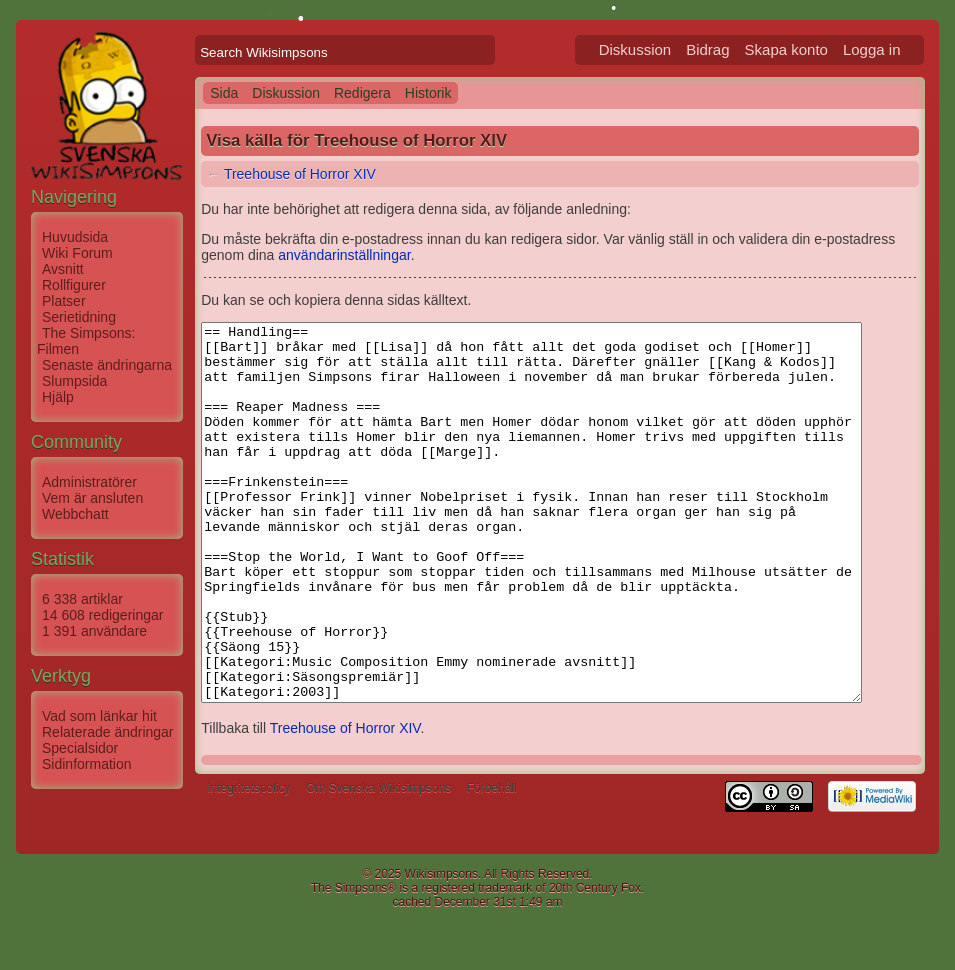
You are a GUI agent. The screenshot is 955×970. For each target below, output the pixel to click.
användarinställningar (298, 255)
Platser (64, 301)
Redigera (362, 93)
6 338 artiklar (82, 599)
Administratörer (89, 482)
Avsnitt (63, 269)
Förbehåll (492, 863)
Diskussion (659, 49)
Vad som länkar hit (99, 716)
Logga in (896, 49)
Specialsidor (80, 748)
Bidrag (731, 49)
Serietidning (79, 317)
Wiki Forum (77, 253)
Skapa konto (810, 49)
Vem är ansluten (92, 498)
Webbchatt (75, 514)
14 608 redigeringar (102, 615)
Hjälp (58, 397)
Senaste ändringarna (107, 365)
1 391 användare (94, 631)
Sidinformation (87, 764)
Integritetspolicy (248, 863)
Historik (428, 93)
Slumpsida (74, 381)
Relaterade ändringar (108, 732)
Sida (224, 93)
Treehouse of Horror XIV (300, 174)
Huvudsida (75, 237)
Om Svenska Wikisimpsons (378, 863)
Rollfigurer (74, 285)
